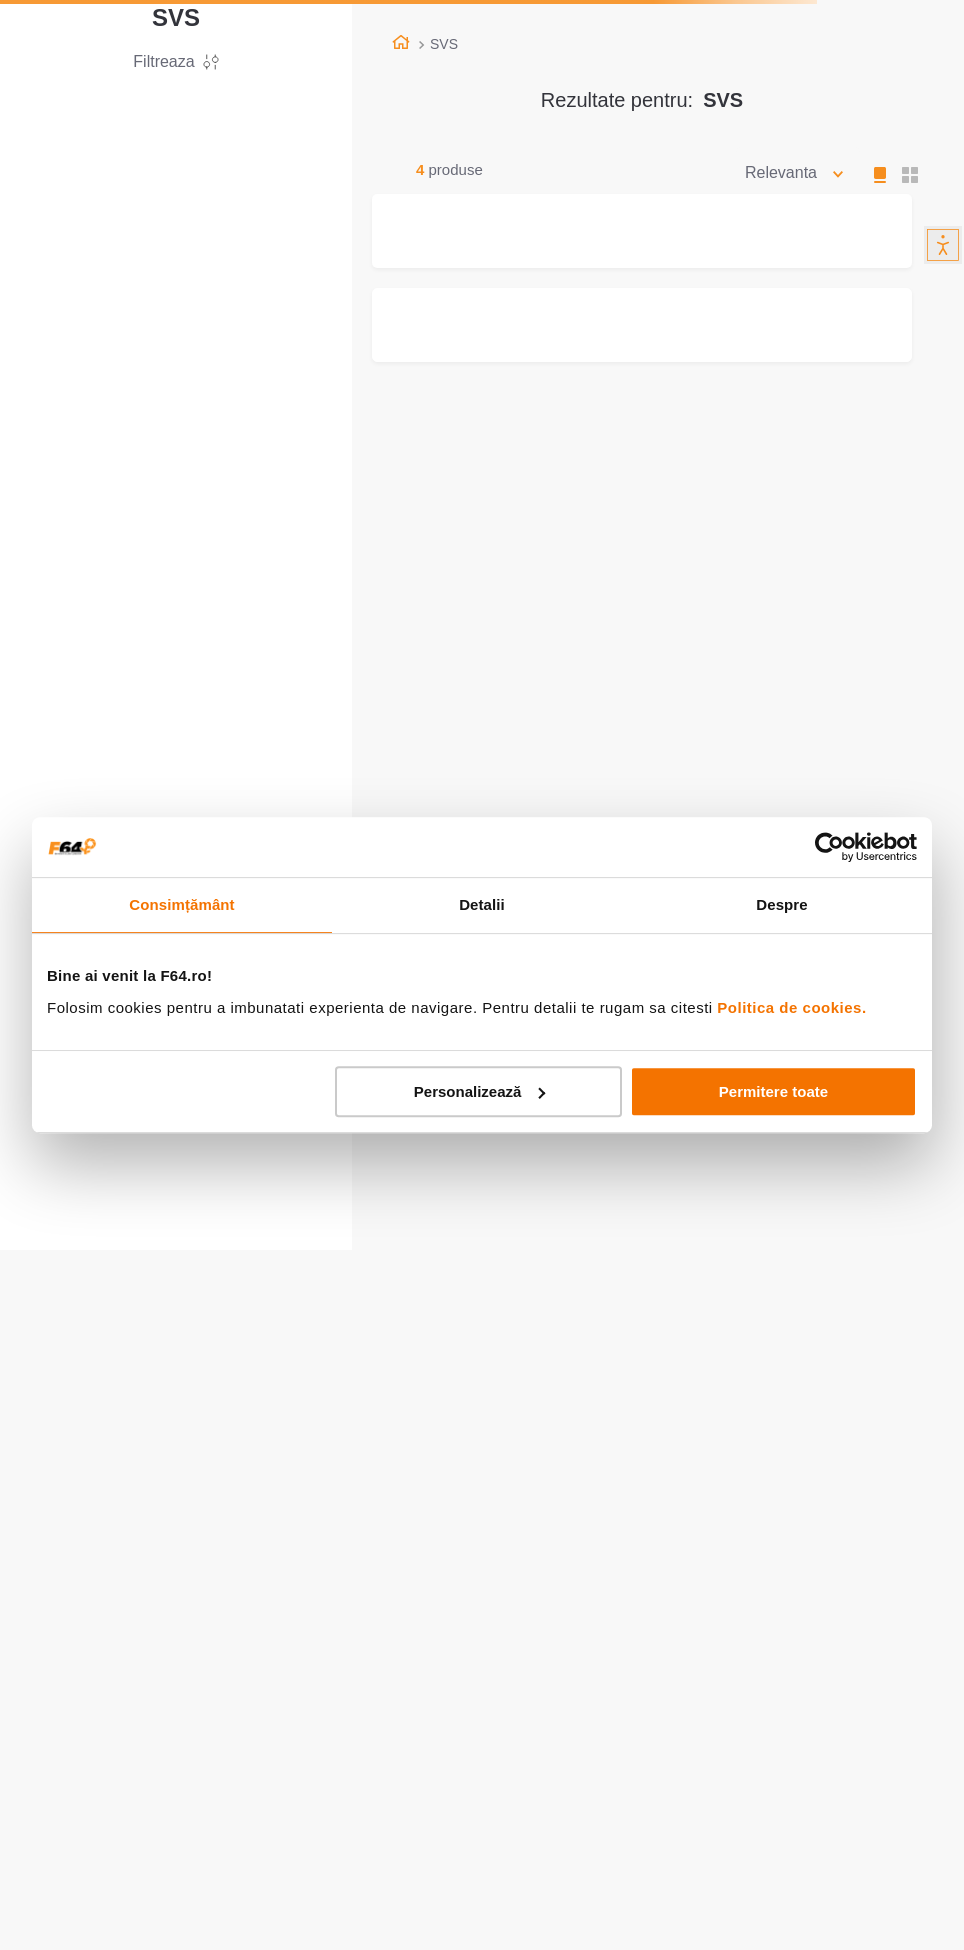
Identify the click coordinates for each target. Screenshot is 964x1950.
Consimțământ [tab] (181, 904)
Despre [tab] (781, 904)
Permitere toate (773, 1091)
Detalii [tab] (482, 904)
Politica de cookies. (791, 1007)
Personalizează (480, 1091)
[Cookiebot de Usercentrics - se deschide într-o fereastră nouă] (829, 847)
